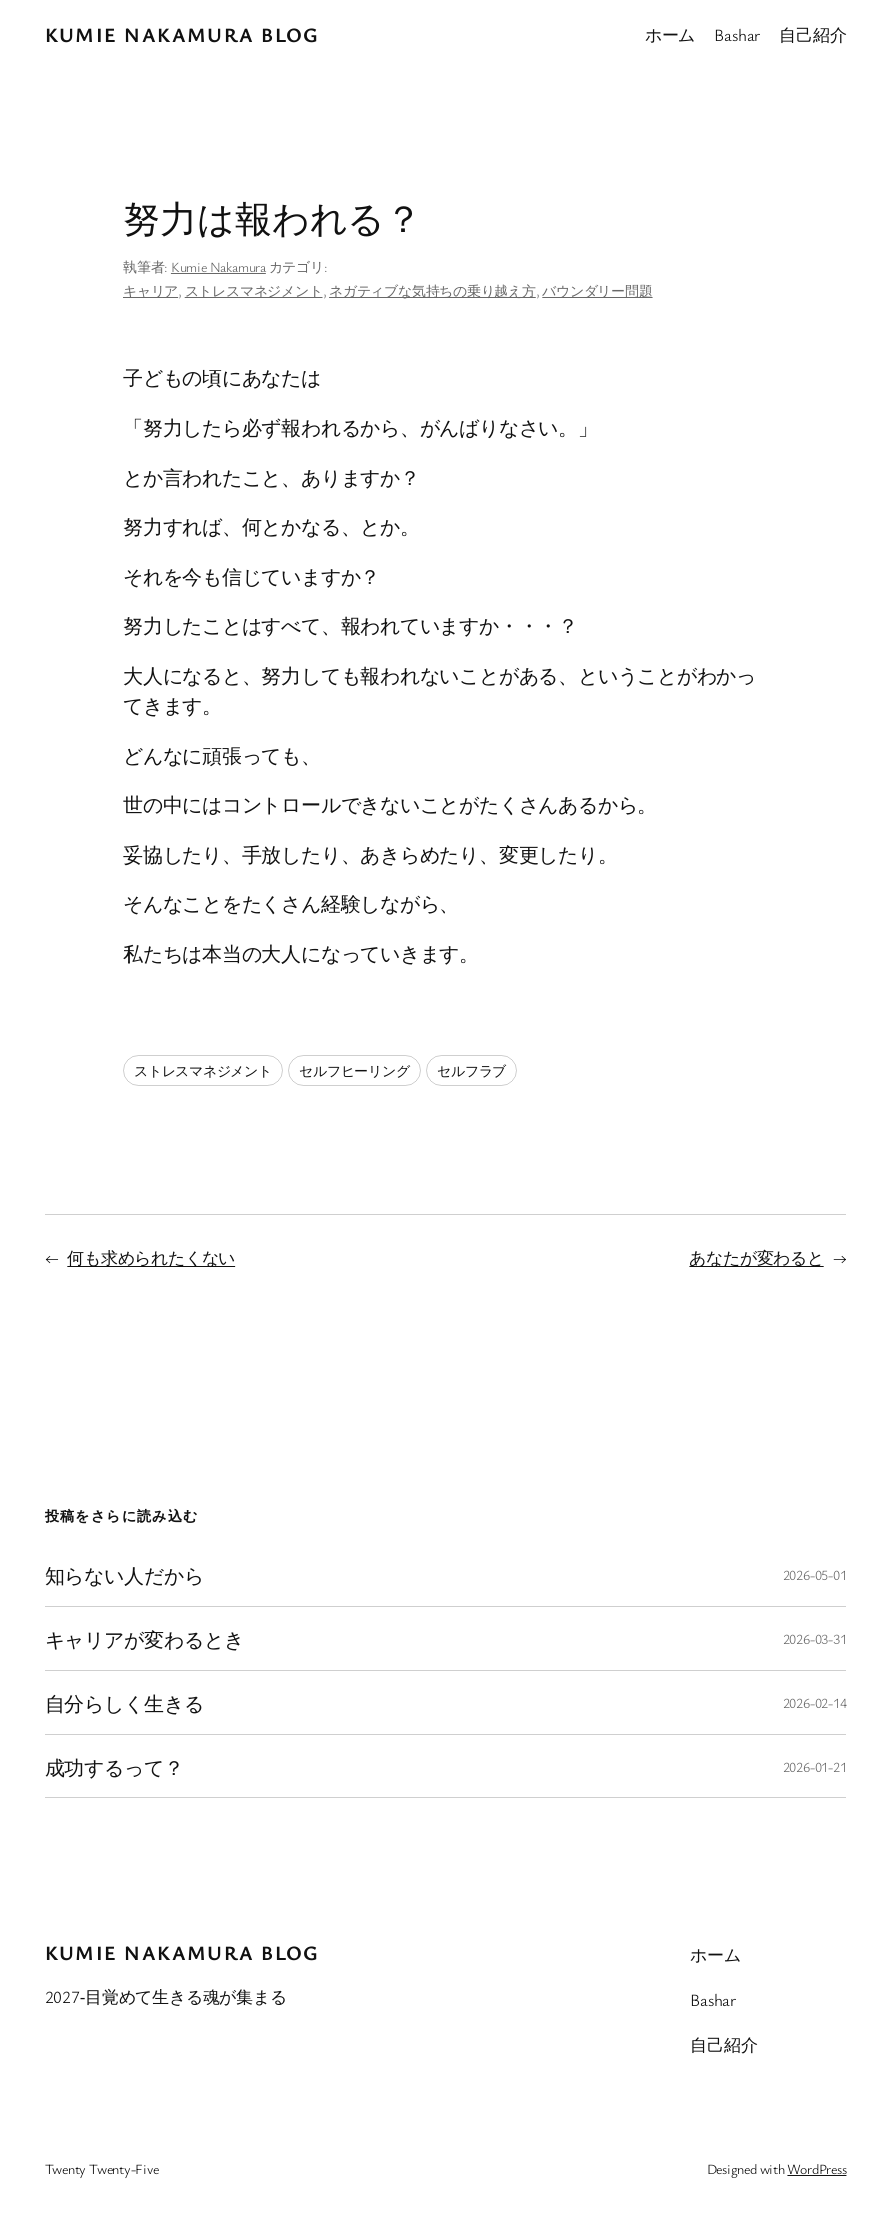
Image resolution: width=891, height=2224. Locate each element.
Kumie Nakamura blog (182, 34)
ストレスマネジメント (254, 290)
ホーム (670, 34)
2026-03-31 (815, 1638)
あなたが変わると (756, 1257)
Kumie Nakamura (218, 266)
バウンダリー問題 (597, 290)
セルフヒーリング (354, 1070)
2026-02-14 (815, 1702)
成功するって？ (114, 1766)
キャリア (150, 290)
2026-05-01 (815, 1574)
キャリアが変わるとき (144, 1638)
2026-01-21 (815, 1766)
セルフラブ (471, 1070)
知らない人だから (124, 1574)
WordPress (816, 2168)
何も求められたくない (151, 1257)
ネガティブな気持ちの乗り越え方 (432, 290)
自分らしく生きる (124, 1702)
